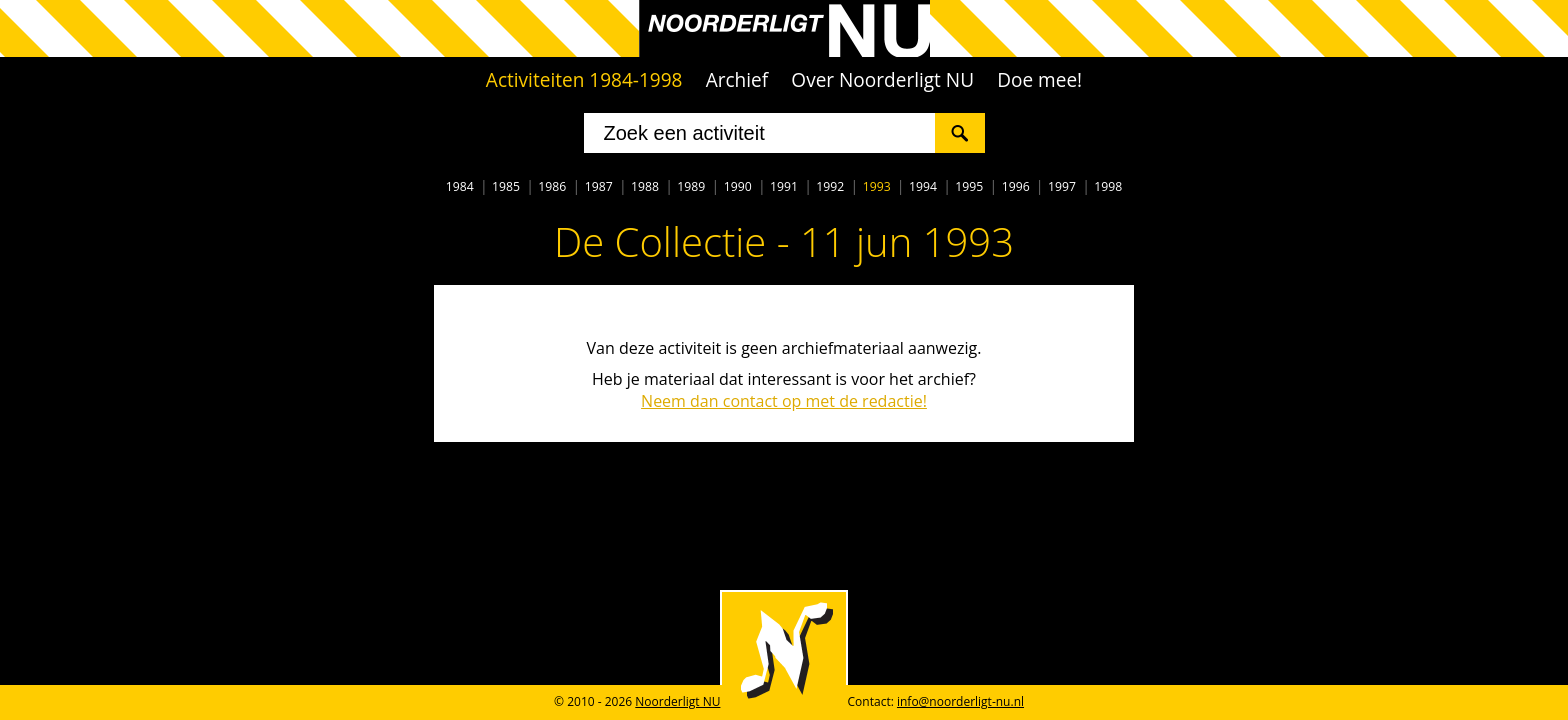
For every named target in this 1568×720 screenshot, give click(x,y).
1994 (923, 186)
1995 (969, 186)
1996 (1016, 186)
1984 (460, 186)
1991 (784, 186)
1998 (1108, 186)
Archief (737, 80)
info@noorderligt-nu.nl (960, 701)
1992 (830, 186)
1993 (877, 186)
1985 (506, 186)
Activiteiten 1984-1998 (584, 80)
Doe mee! (1039, 80)
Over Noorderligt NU (882, 80)
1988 (645, 186)
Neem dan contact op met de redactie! (784, 401)
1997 (1062, 186)
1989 (691, 186)
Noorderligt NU (677, 701)
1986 (552, 186)
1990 (738, 186)
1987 (599, 186)
